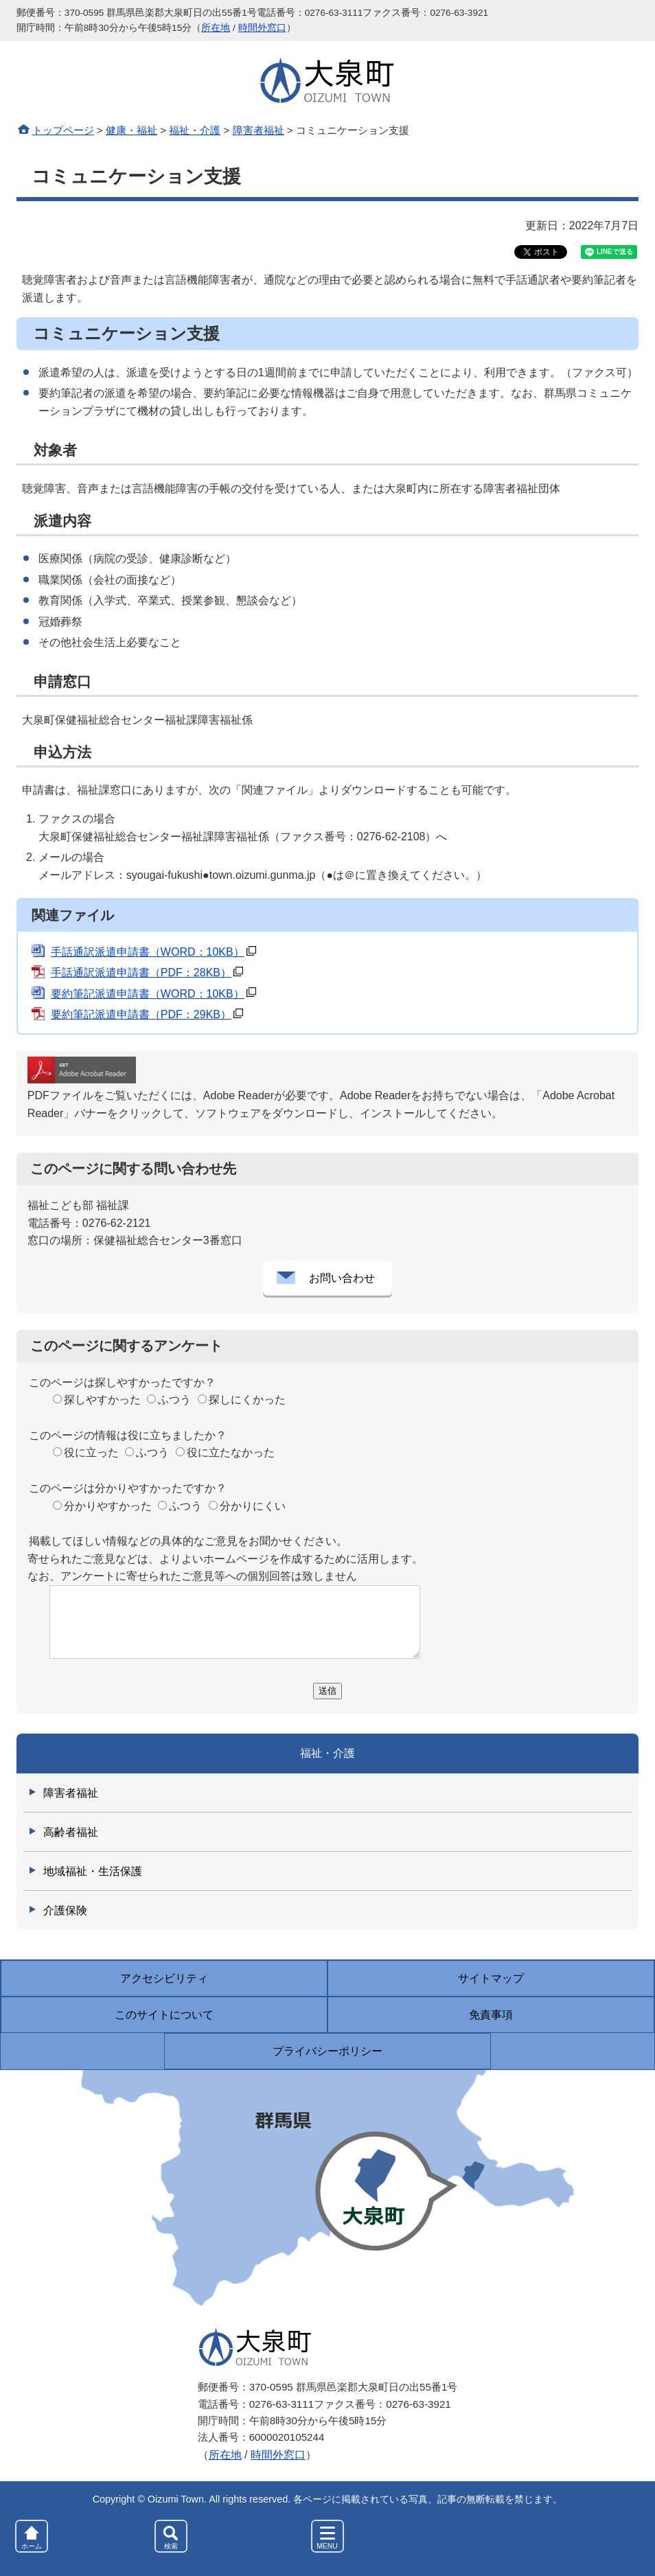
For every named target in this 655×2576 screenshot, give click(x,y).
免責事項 (491, 2015)
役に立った (91, 1452)
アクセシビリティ (164, 1978)
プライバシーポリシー (327, 2051)
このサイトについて (164, 2015)
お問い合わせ (342, 1278)
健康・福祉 (131, 130)
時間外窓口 (262, 28)
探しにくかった (247, 1399)
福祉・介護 (194, 130)
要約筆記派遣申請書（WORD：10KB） (147, 994)
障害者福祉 (258, 130)
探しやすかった (102, 1399)
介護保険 (65, 1910)
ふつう (174, 1399)
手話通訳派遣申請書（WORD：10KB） (147, 952)
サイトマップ (491, 1978)
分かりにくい (253, 1506)
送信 (327, 1691)
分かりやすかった (108, 1506)
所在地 (215, 28)
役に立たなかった (231, 1452)
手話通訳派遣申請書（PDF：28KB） (141, 972)
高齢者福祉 (70, 1832)
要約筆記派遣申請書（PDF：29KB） (141, 1014)
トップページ (63, 130)
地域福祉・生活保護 (92, 1871)
